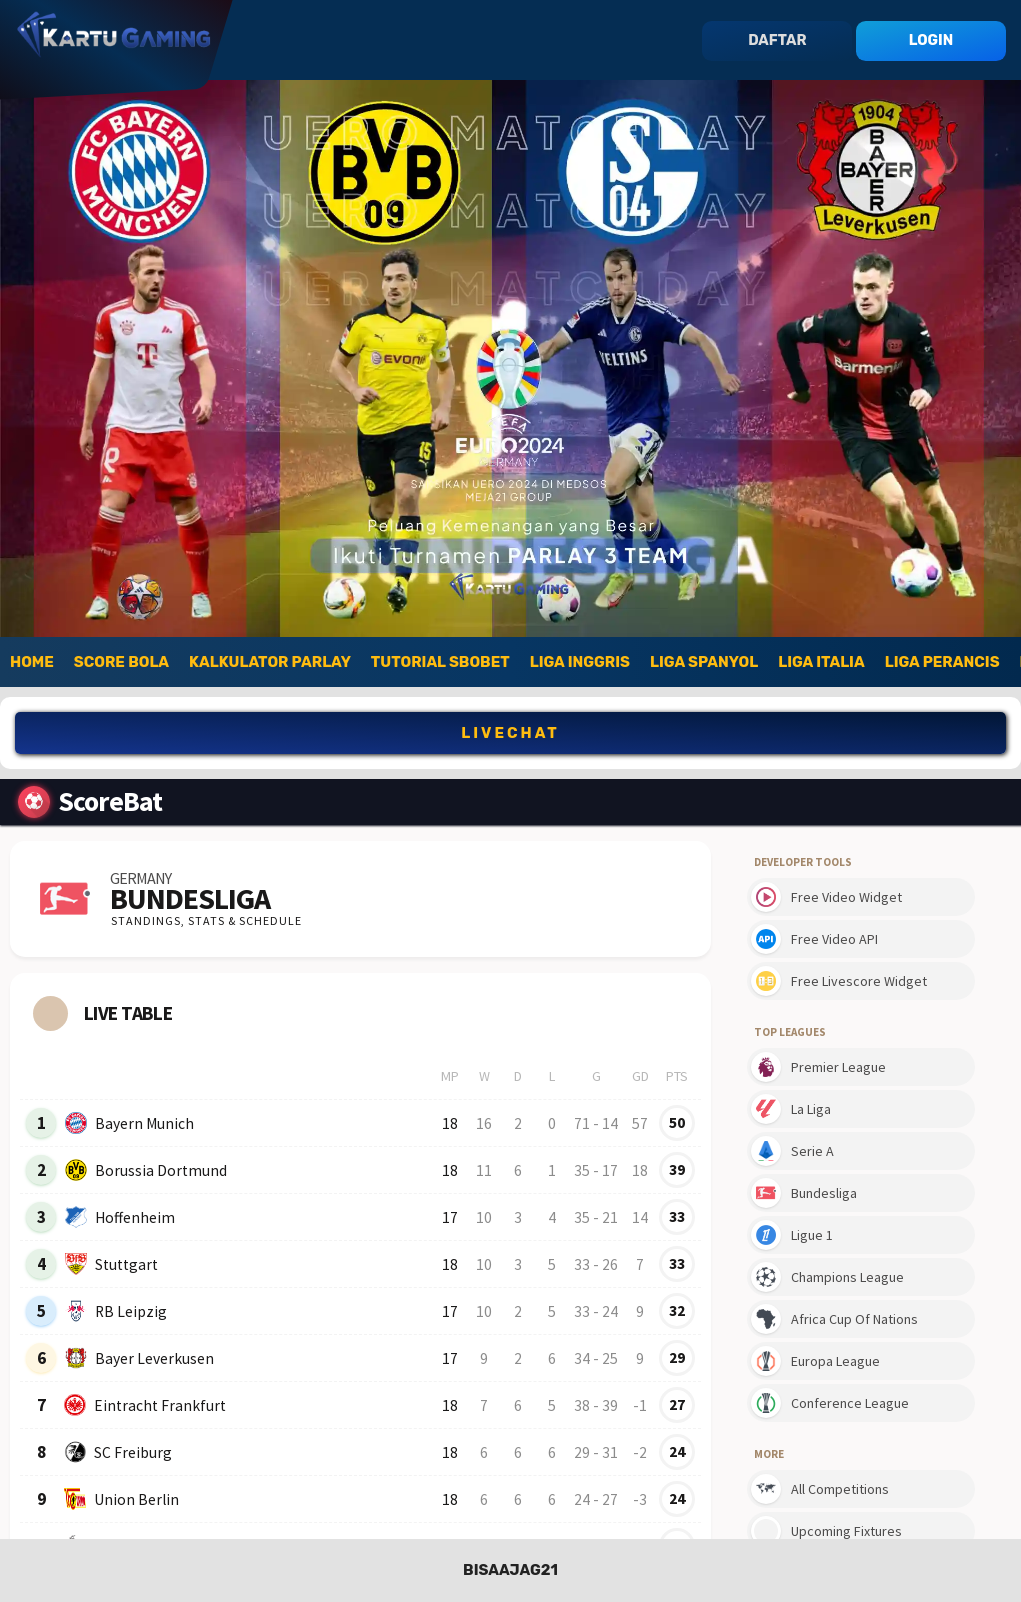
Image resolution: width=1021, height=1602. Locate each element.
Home (32, 662)
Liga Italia (821, 662)
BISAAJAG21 (510, 1570)
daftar (777, 40)
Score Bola (121, 662)
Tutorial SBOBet (440, 662)
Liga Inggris (580, 662)
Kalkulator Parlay (270, 662)
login (931, 40)
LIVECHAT (510, 733)
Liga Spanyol (704, 662)
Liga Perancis (942, 662)
